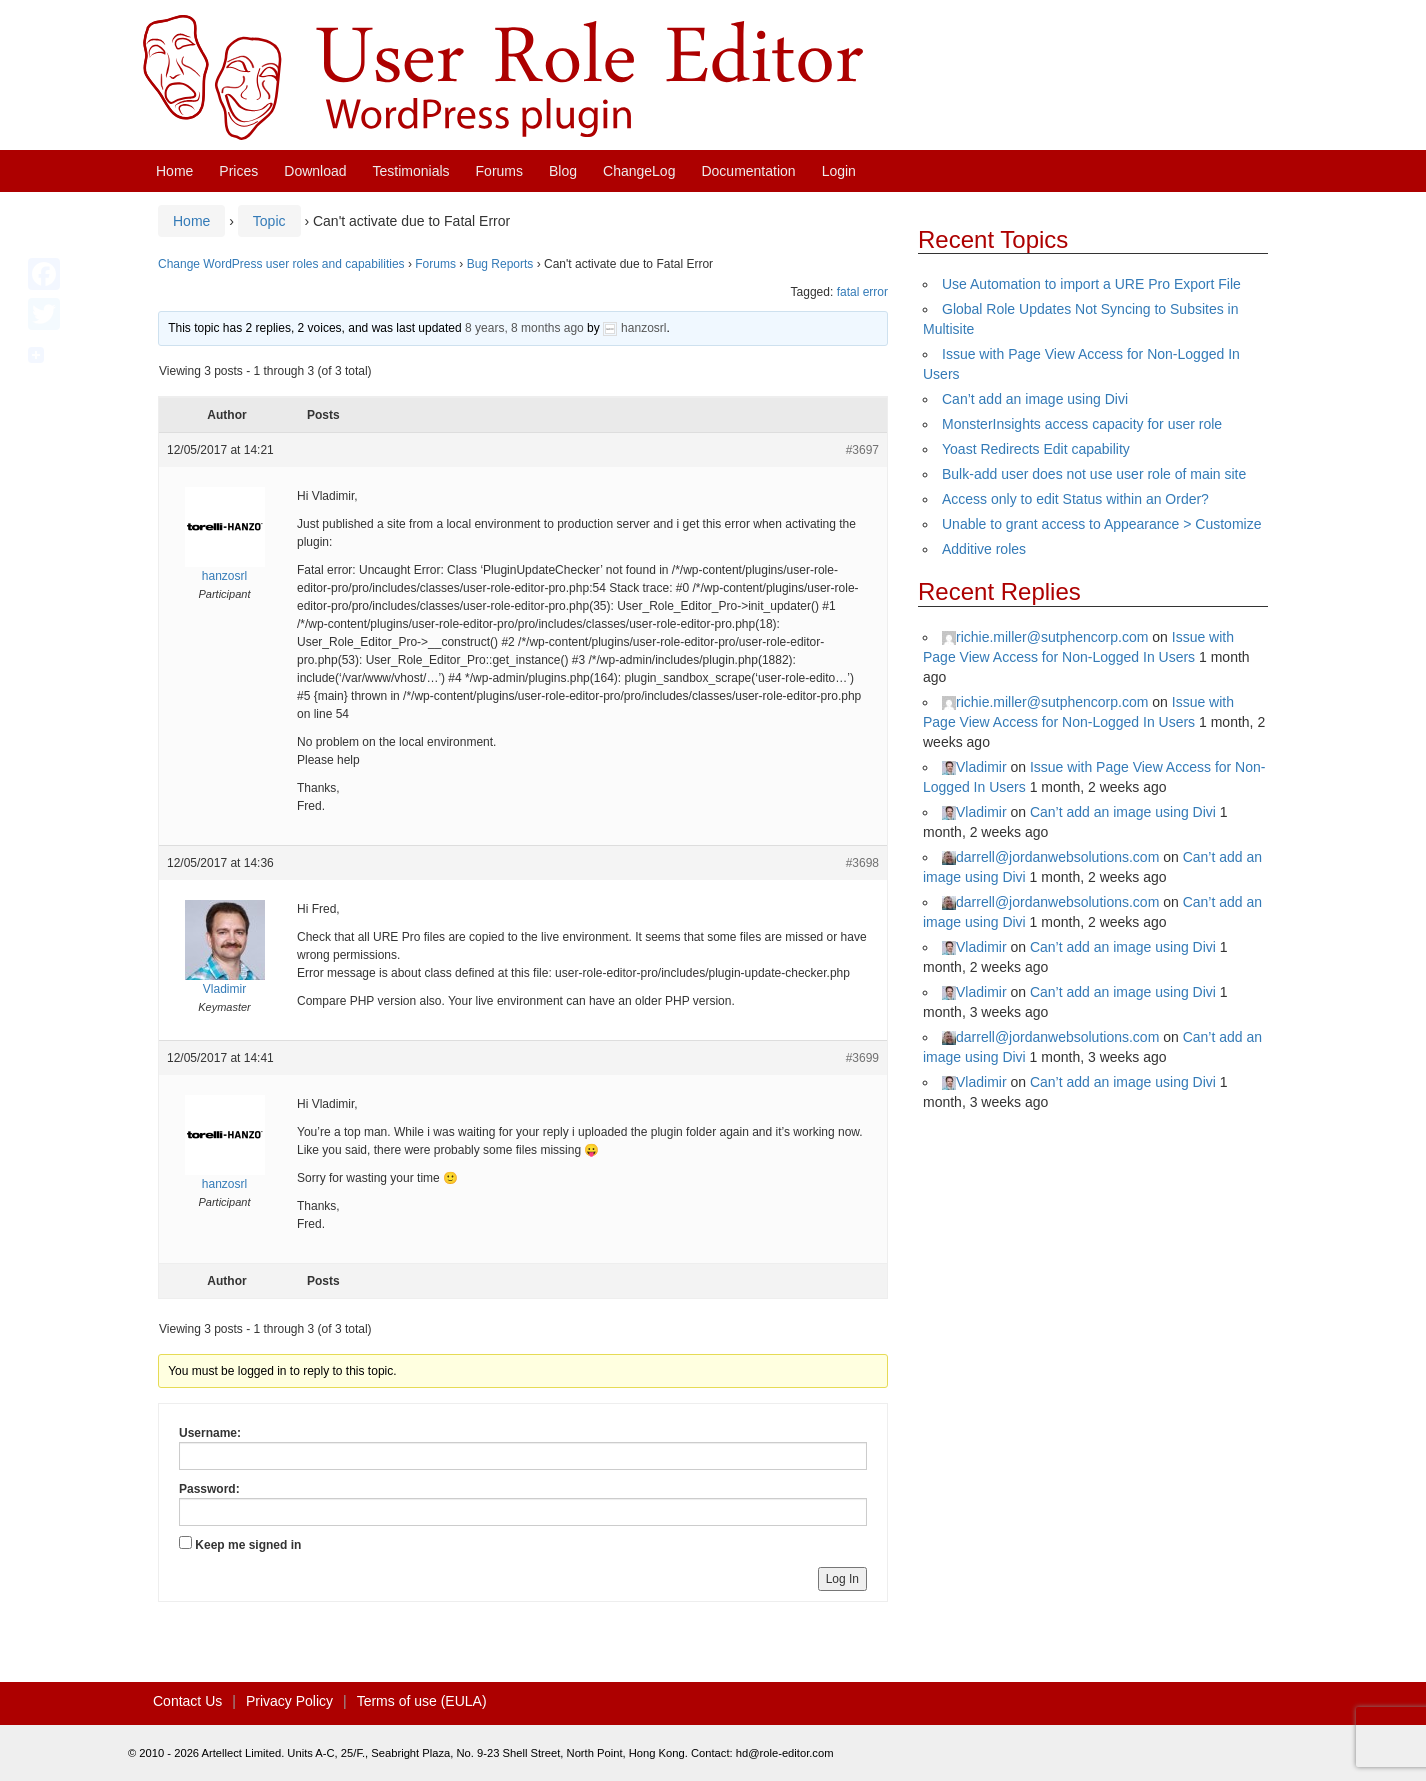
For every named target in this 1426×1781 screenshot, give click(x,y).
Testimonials (411, 171)
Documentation (748, 171)
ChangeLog (639, 171)
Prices (238, 171)
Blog (563, 171)
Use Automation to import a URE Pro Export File (1091, 284)
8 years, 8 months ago (524, 328)
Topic (269, 221)
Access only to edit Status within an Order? (1075, 499)
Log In (842, 1579)
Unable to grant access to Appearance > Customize (1101, 524)
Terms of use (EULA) (422, 1701)
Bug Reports (500, 264)
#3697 (862, 450)
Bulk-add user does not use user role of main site (1094, 474)
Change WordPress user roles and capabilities (281, 264)
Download (315, 171)
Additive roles (984, 549)
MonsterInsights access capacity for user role (1082, 424)
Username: (210, 1433)
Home (174, 171)
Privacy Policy (289, 1701)
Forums (499, 171)
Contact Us (187, 1701)
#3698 (862, 863)
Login (839, 171)
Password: (209, 1489)
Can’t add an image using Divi (1035, 399)
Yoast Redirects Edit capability (1036, 449)
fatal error (862, 292)
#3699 (862, 1058)
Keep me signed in (248, 1545)
